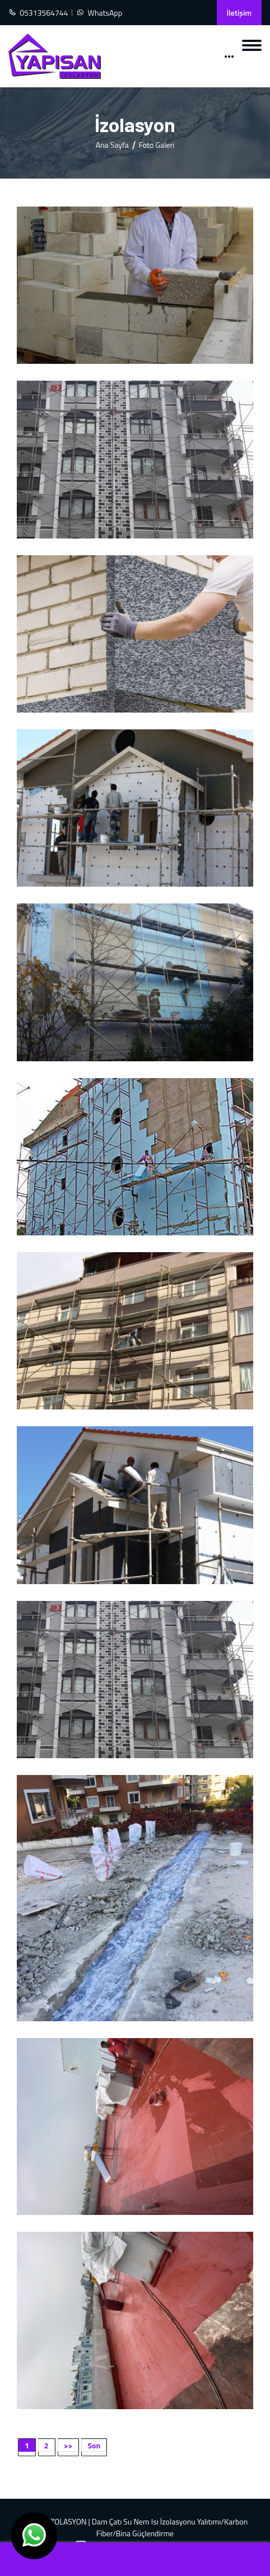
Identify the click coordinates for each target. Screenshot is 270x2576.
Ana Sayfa (112, 145)
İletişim (239, 12)
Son (93, 2445)
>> (68, 2445)
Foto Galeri (157, 145)
